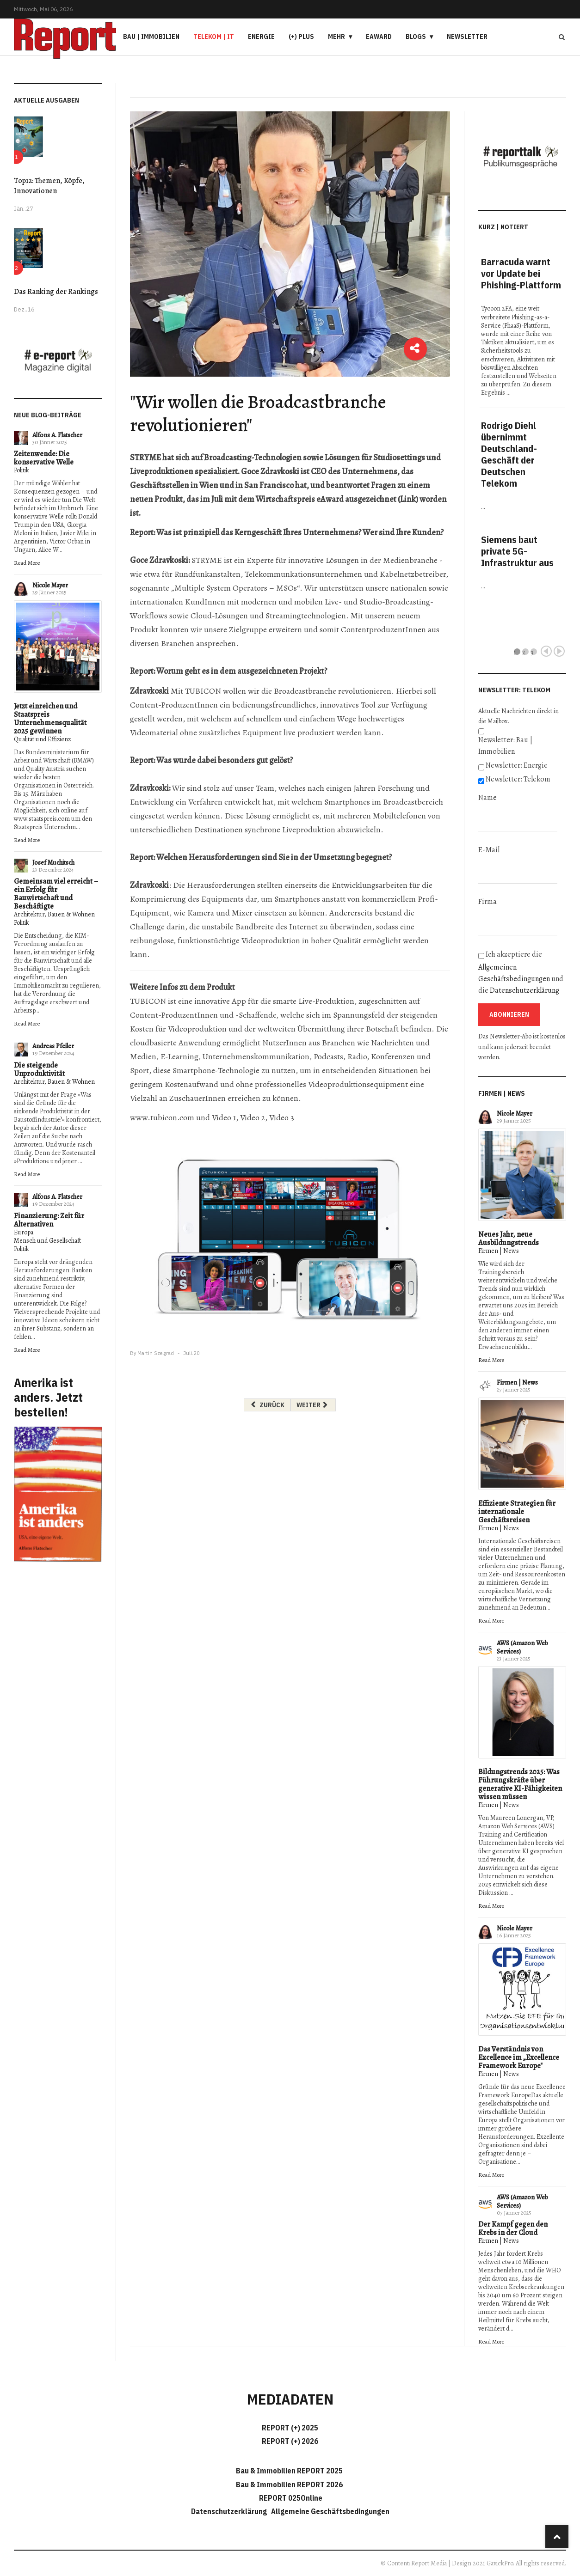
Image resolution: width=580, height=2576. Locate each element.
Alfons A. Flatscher (57, 435)
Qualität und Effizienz (42, 739)
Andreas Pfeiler (53, 1046)
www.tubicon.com (162, 1117)
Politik (21, 470)
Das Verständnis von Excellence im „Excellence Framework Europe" (518, 2057)
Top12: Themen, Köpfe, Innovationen (49, 186)
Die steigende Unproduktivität (39, 1069)
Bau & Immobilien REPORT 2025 (289, 2470)
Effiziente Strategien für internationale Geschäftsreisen (516, 1511)
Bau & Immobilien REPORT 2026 (289, 2484)
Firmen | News (498, 1250)
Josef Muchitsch (53, 862)
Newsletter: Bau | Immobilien (505, 746)
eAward (379, 36)
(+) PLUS (301, 36)
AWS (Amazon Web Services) (522, 1647)
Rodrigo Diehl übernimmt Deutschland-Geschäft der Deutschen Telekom (509, 454)
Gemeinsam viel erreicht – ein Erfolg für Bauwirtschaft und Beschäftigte (56, 893)
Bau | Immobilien (151, 36)
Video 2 (252, 1117)
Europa (23, 1232)
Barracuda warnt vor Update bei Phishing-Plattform (521, 273)
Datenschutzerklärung (524, 990)
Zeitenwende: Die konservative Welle (44, 458)
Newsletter (467, 36)
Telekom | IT (213, 36)
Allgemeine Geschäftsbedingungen (330, 2511)
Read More (27, 563)
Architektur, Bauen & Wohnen (54, 914)
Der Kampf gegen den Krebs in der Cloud (513, 2228)
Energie (261, 36)
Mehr (336, 36)
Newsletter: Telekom (518, 779)
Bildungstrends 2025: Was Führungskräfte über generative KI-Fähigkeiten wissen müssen (520, 1784)
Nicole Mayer (50, 585)
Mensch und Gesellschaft (47, 1240)
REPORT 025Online (290, 2498)
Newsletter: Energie (517, 765)
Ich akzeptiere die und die (520, 972)
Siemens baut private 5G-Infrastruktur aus (517, 551)
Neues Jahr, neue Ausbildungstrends (508, 1238)
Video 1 (224, 1117)
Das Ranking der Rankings (56, 292)
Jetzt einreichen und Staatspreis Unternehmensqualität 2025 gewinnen (50, 718)
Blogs (416, 36)
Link (408, 499)
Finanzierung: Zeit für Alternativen (49, 1220)
